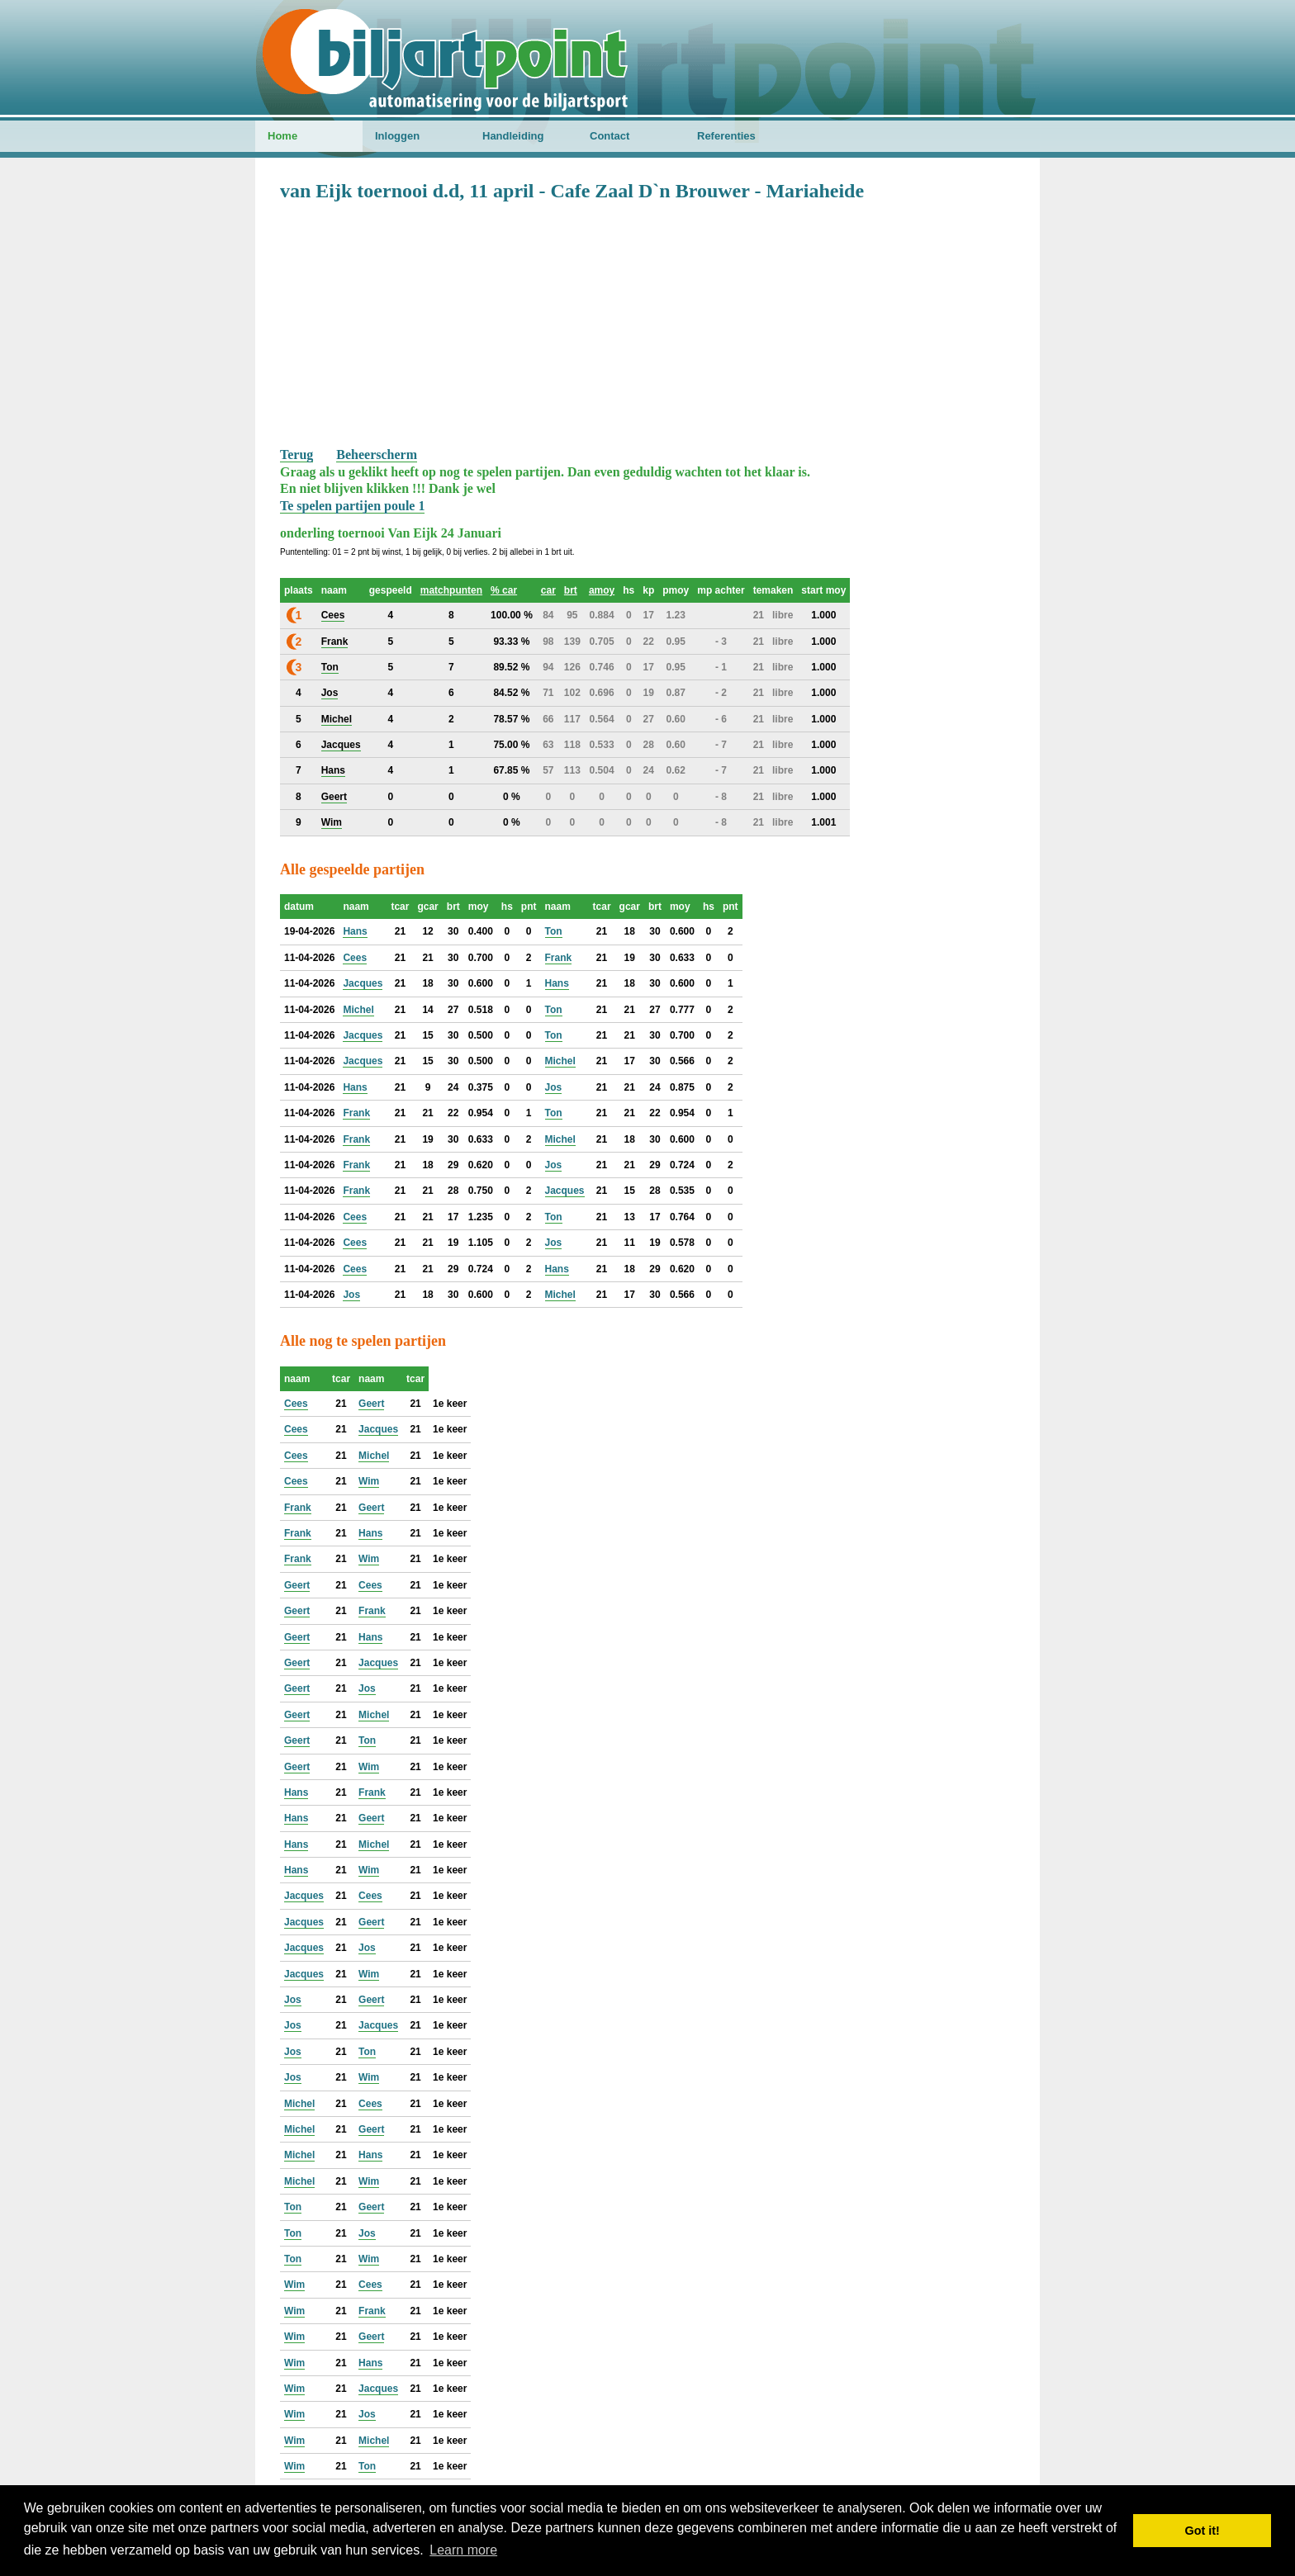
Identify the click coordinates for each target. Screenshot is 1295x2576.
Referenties (726, 136)
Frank (558, 958)
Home (282, 136)
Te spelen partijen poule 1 (352, 506)
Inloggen (397, 136)
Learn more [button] (463, 2550)
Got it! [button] (1202, 2530)
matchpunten (451, 590)
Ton (553, 931)
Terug (296, 454)
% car (504, 590)
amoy (601, 590)
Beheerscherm (376, 454)
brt (570, 590)
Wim (368, 1481)
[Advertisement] (647, 322)
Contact (609, 136)
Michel (358, 1010)
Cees (355, 958)
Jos (553, 1087)
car (548, 590)
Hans (355, 931)
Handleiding (512, 136)
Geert (371, 1403)
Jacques (362, 983)
